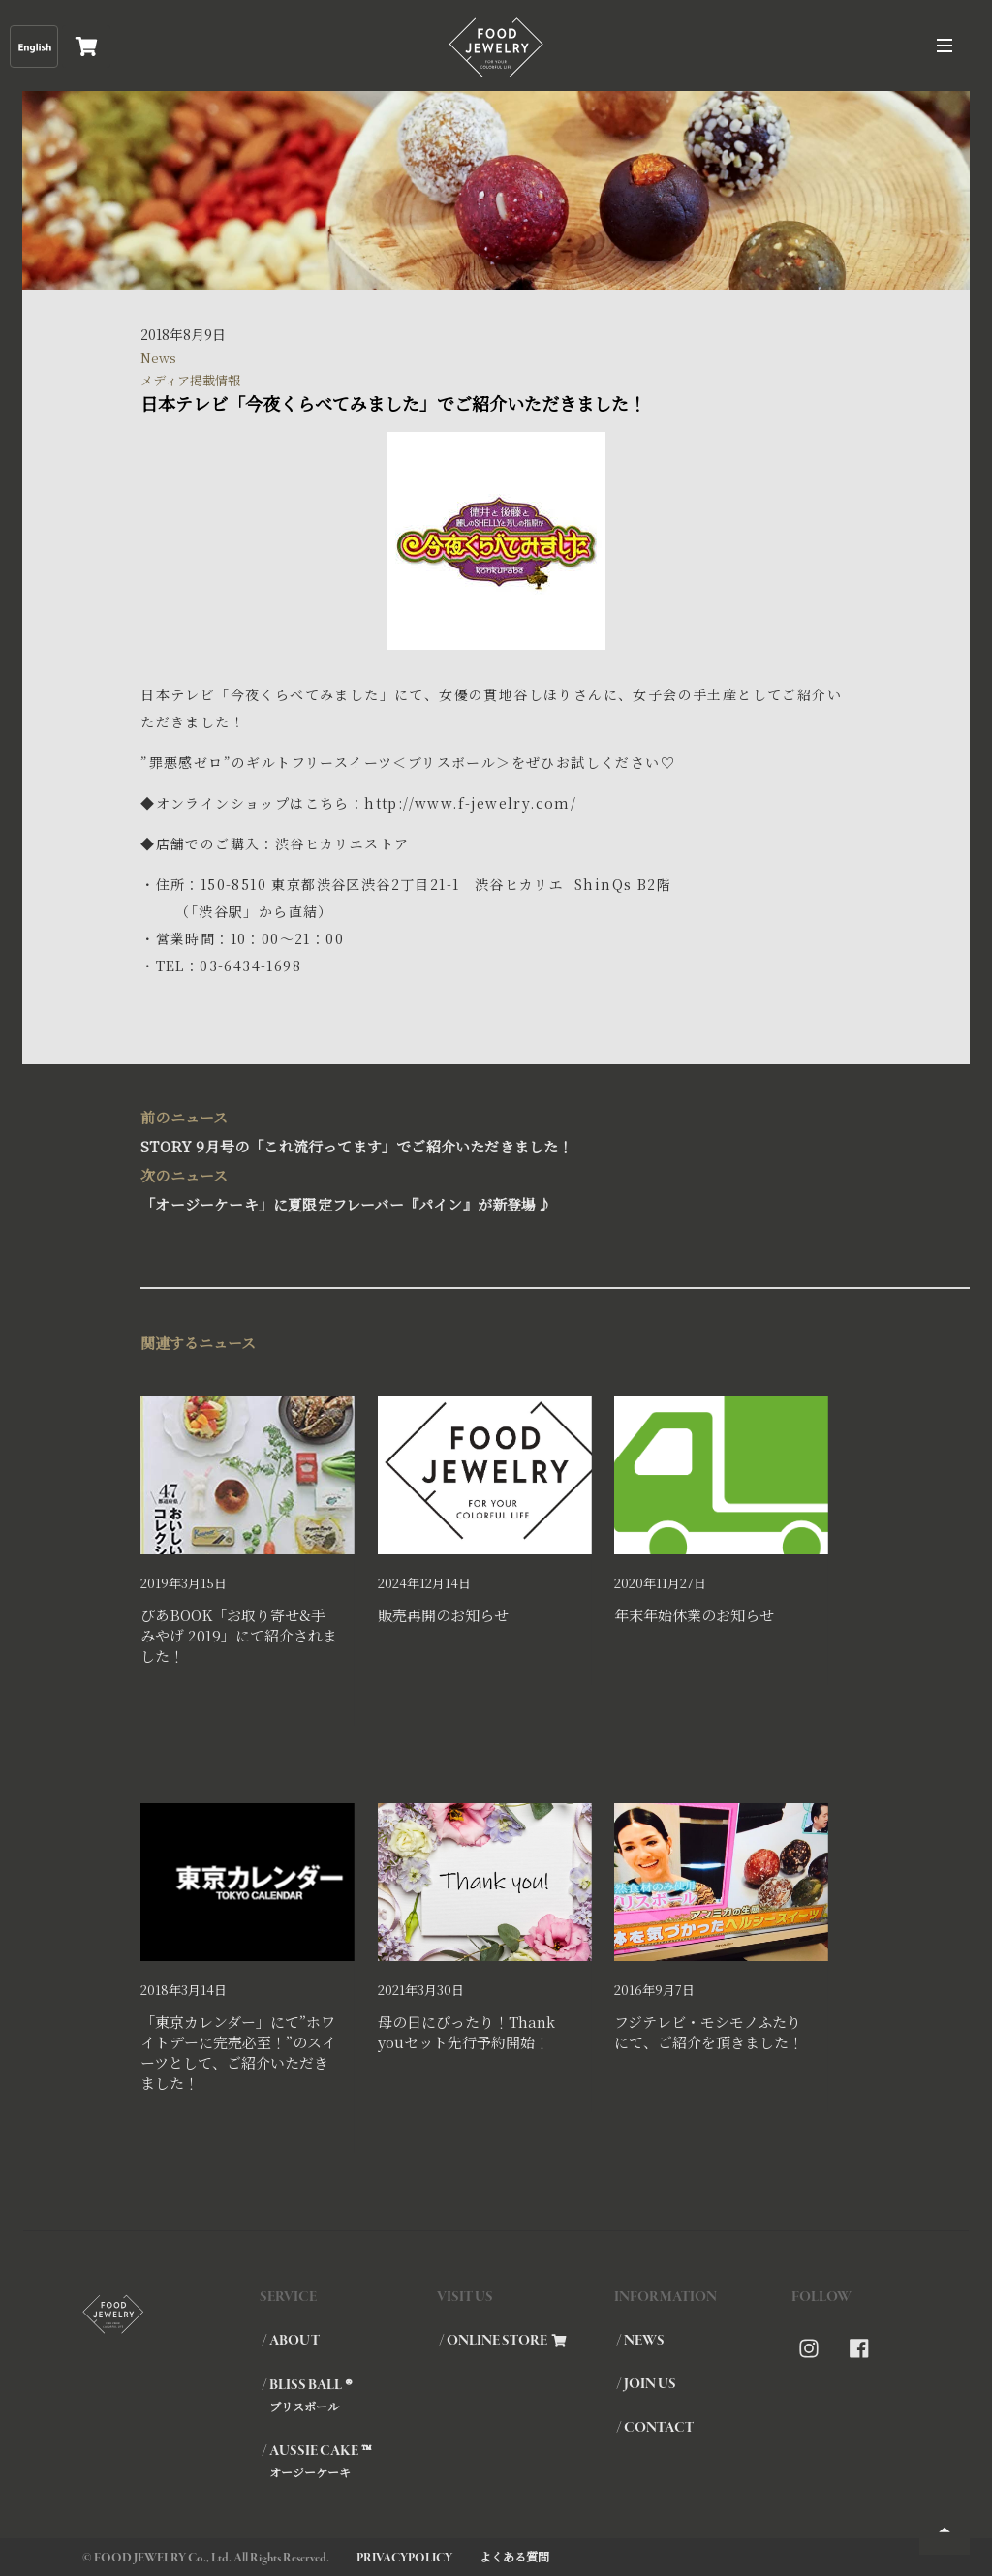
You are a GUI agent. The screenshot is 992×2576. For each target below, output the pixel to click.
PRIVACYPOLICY (404, 2558)
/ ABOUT (291, 2340)
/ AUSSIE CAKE (348, 2460)
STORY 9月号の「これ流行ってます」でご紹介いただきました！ (485, 1129)
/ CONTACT (655, 2428)
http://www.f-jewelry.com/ (470, 803)
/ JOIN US (646, 2384)
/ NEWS (640, 2340)
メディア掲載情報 (190, 380)
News (158, 358)
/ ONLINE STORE (503, 2340)
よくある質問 (514, 2556)
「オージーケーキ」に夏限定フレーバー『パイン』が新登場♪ (485, 1187)
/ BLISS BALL (348, 2395)
